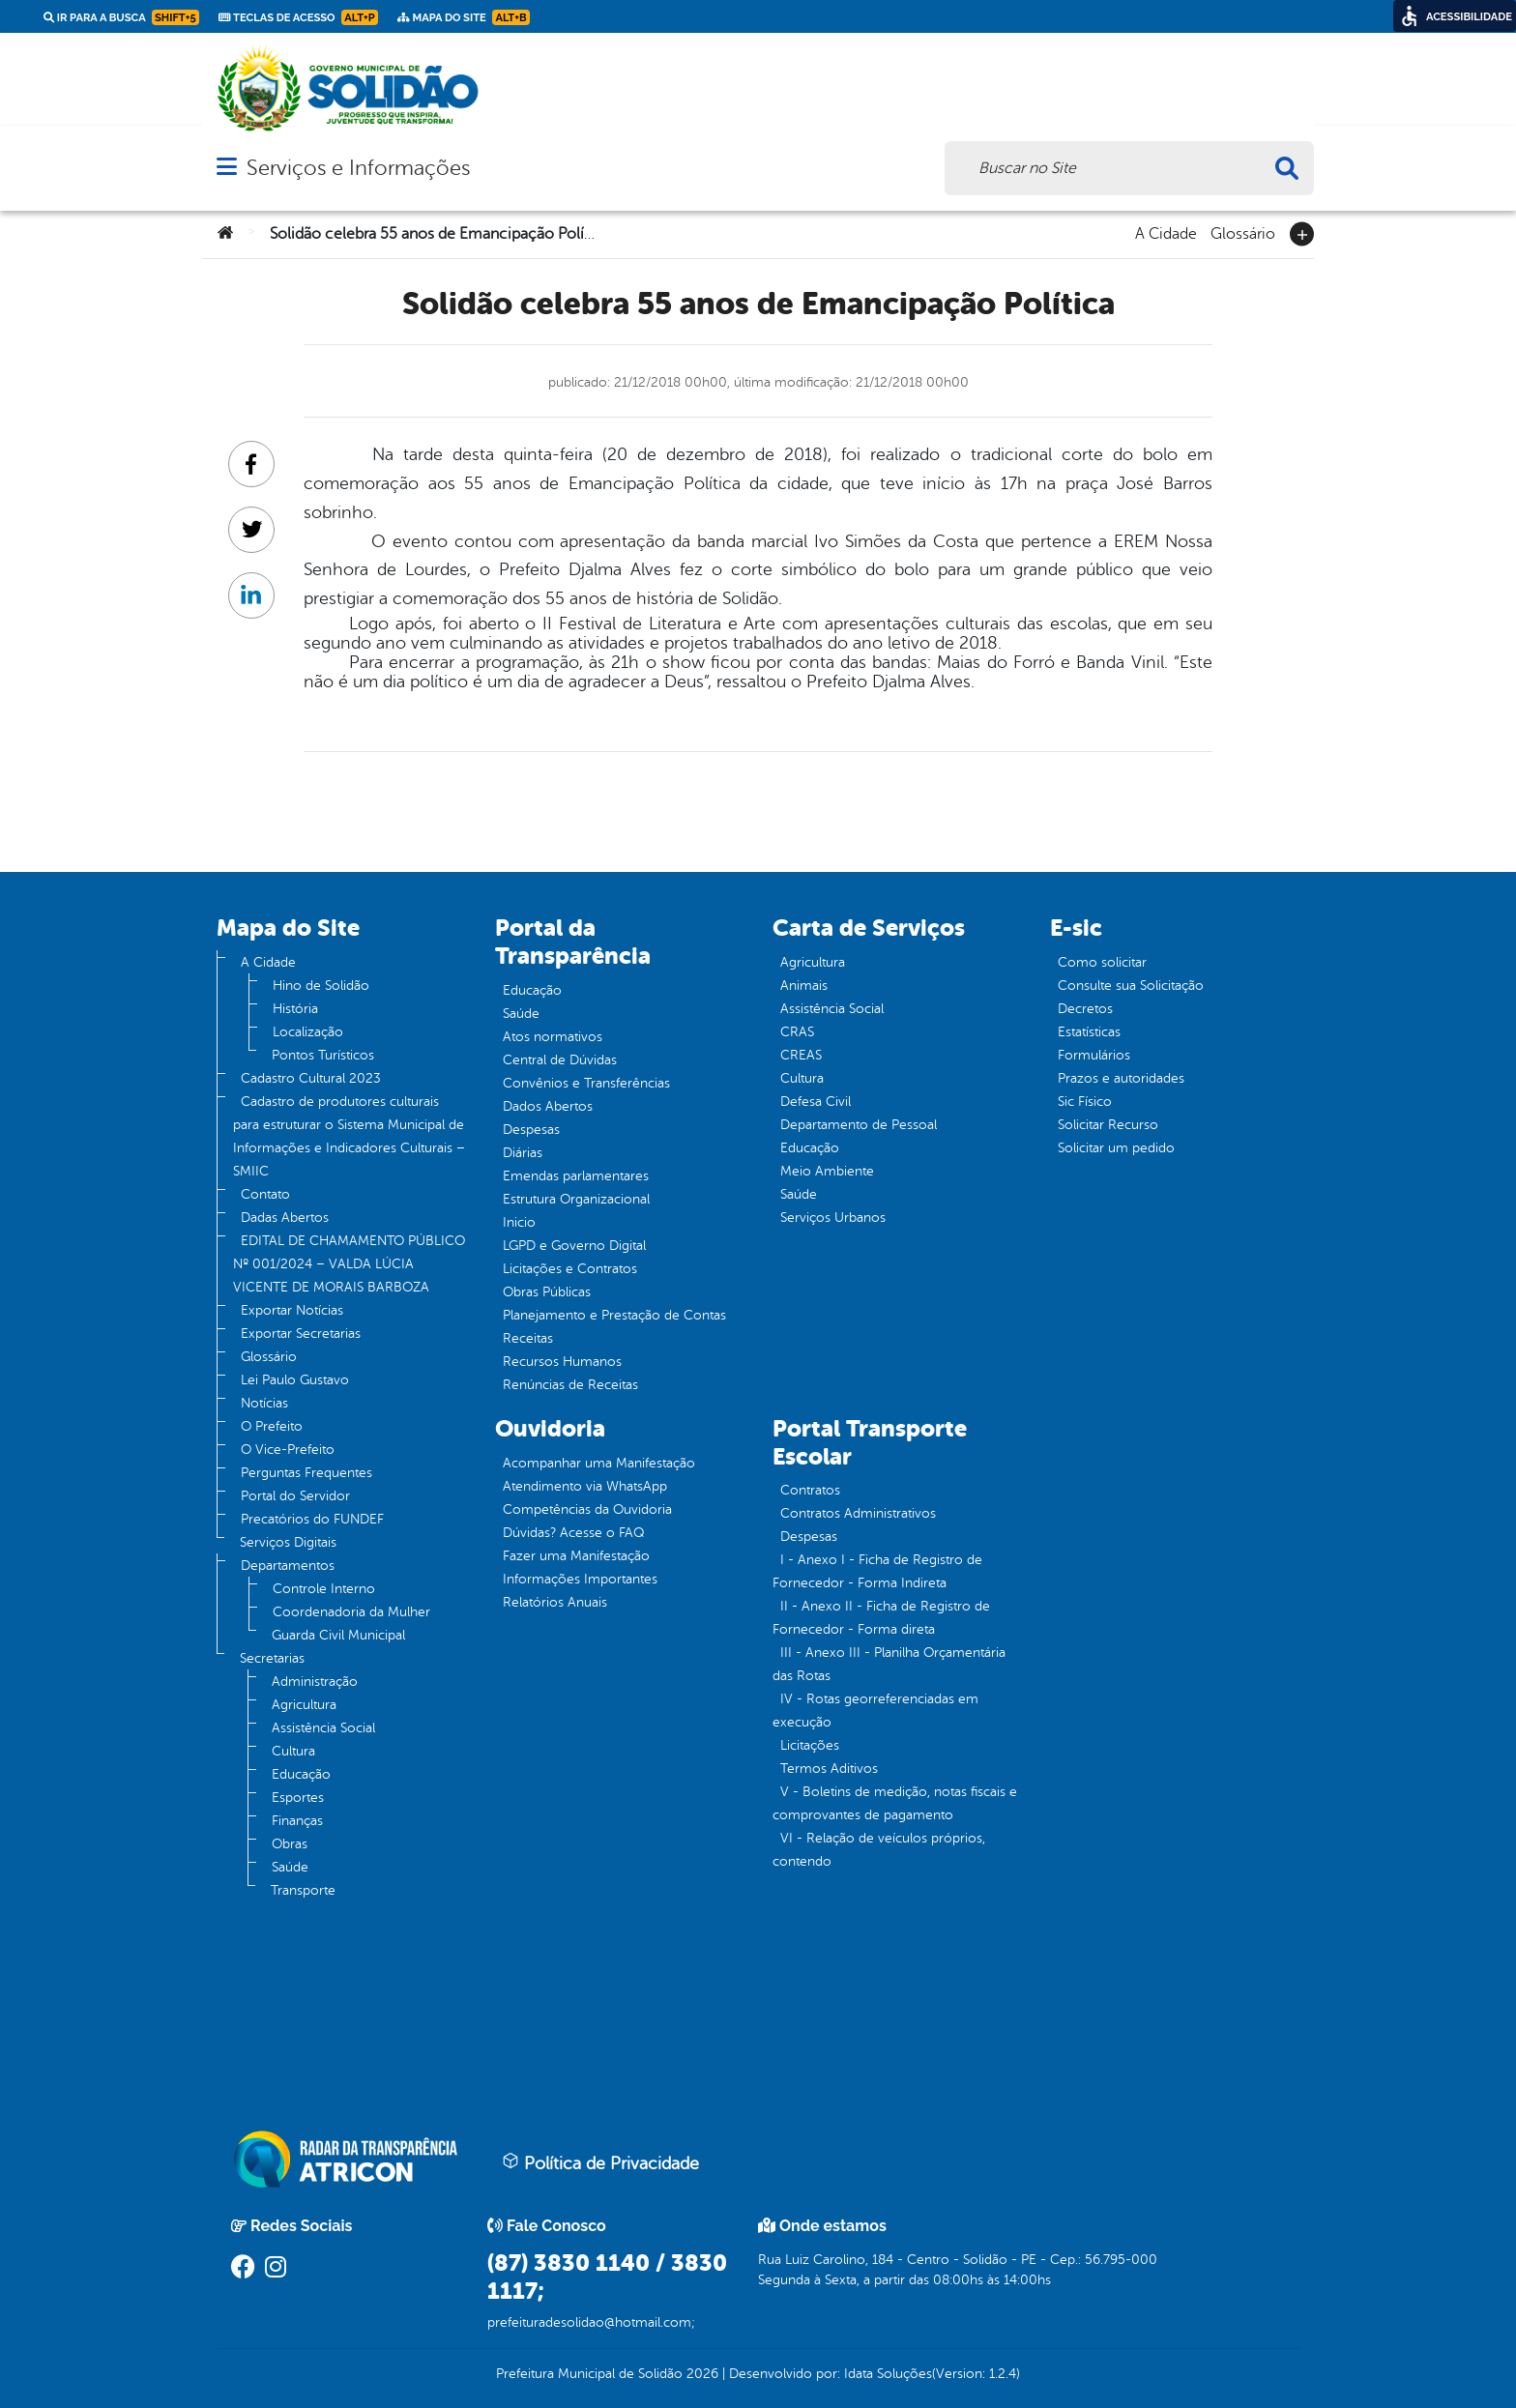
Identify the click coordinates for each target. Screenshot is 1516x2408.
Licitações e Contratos (570, 1269)
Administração (315, 1681)
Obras (289, 1844)
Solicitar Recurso (1108, 1124)
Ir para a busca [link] (121, 17)
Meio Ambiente (827, 1171)
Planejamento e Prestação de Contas (614, 1315)
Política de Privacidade (600, 2162)
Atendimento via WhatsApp (585, 1486)
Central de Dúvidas (560, 1060)
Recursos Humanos (562, 1361)
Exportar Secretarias (301, 1333)
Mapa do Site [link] (463, 17)
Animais (804, 985)
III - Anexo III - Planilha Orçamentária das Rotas (889, 1664)
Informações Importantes (580, 1579)
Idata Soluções (888, 2373)
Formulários (1094, 1055)
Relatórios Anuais (555, 1602)
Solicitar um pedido (1116, 1148)
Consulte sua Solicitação (1131, 985)
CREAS (801, 1055)
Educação (301, 1774)
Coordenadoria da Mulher (351, 1612)
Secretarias (272, 1658)
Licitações (809, 1745)
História (295, 1008)
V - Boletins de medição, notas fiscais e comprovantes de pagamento (895, 1803)
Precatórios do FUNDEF (312, 1519)
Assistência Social (323, 1728)
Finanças (297, 1820)
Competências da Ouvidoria (587, 1509)
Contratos (810, 1490)
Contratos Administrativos (858, 1513)
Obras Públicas (547, 1292)
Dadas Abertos (285, 1217)
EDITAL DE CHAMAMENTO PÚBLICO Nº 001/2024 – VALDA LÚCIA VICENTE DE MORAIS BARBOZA (349, 1263)
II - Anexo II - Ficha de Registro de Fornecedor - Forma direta (881, 1618)
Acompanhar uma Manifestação (599, 1463)
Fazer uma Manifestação (576, 1556)
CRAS (797, 1032)
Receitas (528, 1338)
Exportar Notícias (292, 1310)
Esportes (298, 1797)
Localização (308, 1032)
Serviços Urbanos (833, 1217)
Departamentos (288, 1565)
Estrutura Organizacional (576, 1199)
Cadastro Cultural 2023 (311, 1078)
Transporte (303, 1890)
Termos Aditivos (829, 1768)
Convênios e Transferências (586, 1083)
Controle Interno (324, 1588)
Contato (265, 1194)
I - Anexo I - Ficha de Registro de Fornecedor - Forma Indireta (877, 1571)
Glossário (1242, 232)
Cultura (293, 1751)
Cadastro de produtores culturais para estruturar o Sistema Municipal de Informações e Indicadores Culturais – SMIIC (349, 1136)
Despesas (531, 1129)
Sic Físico (1085, 1101)
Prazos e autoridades (1121, 1078)
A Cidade (1166, 232)
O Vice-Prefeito (288, 1449)
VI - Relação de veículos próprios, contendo (879, 1850)
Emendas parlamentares (576, 1176)
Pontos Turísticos (323, 1055)
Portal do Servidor (295, 1496)
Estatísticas (1089, 1032)
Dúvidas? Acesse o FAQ (573, 1532)
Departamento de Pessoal (858, 1124)
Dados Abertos (548, 1106)
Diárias (522, 1153)
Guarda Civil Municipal (338, 1635)
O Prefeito (272, 1426)
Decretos (1085, 1008)
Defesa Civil (815, 1101)
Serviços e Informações (358, 168)
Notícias (264, 1403)
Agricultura (304, 1704)
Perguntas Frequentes (306, 1472)
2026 (700, 2373)
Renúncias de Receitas (570, 1385)
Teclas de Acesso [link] (298, 17)
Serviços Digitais (288, 1542)
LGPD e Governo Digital (574, 1245)
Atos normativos (552, 1037)
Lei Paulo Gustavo (295, 1380)
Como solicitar (1102, 962)
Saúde (290, 1867)
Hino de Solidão (321, 985)
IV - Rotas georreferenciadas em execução (875, 1710)
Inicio (519, 1222)
